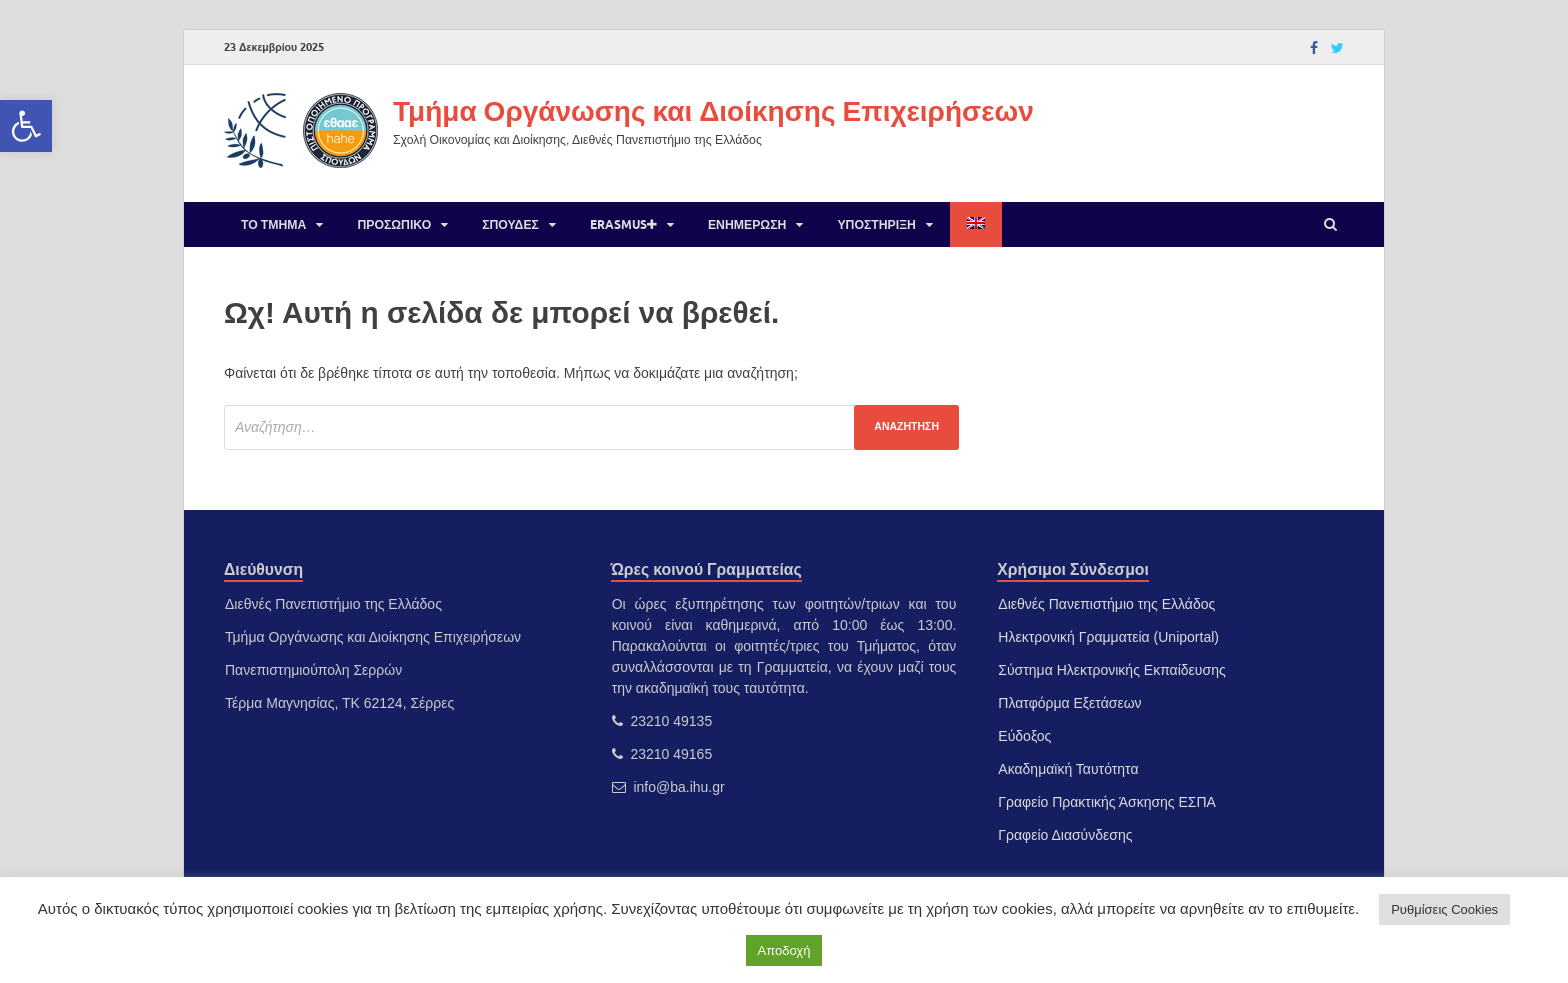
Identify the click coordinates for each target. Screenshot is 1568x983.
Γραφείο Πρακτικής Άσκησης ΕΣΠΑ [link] (1107, 802)
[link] (26, 126)
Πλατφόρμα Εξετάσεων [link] (1069, 703)
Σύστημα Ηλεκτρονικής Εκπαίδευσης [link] (1111, 670)
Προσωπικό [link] (394, 224)
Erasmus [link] (623, 224)
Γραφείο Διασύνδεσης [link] (1065, 835)
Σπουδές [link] (510, 224)
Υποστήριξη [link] (876, 224)
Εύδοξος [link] (1024, 736)
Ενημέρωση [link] (747, 224)
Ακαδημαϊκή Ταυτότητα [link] (1068, 769)
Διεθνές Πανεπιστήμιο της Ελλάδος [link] (1106, 604)
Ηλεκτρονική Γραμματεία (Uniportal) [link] (1108, 637)
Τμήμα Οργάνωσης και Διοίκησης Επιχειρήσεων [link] (713, 110)
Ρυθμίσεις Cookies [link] (1444, 909)
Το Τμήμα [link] (273, 224)
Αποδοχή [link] (784, 950)
